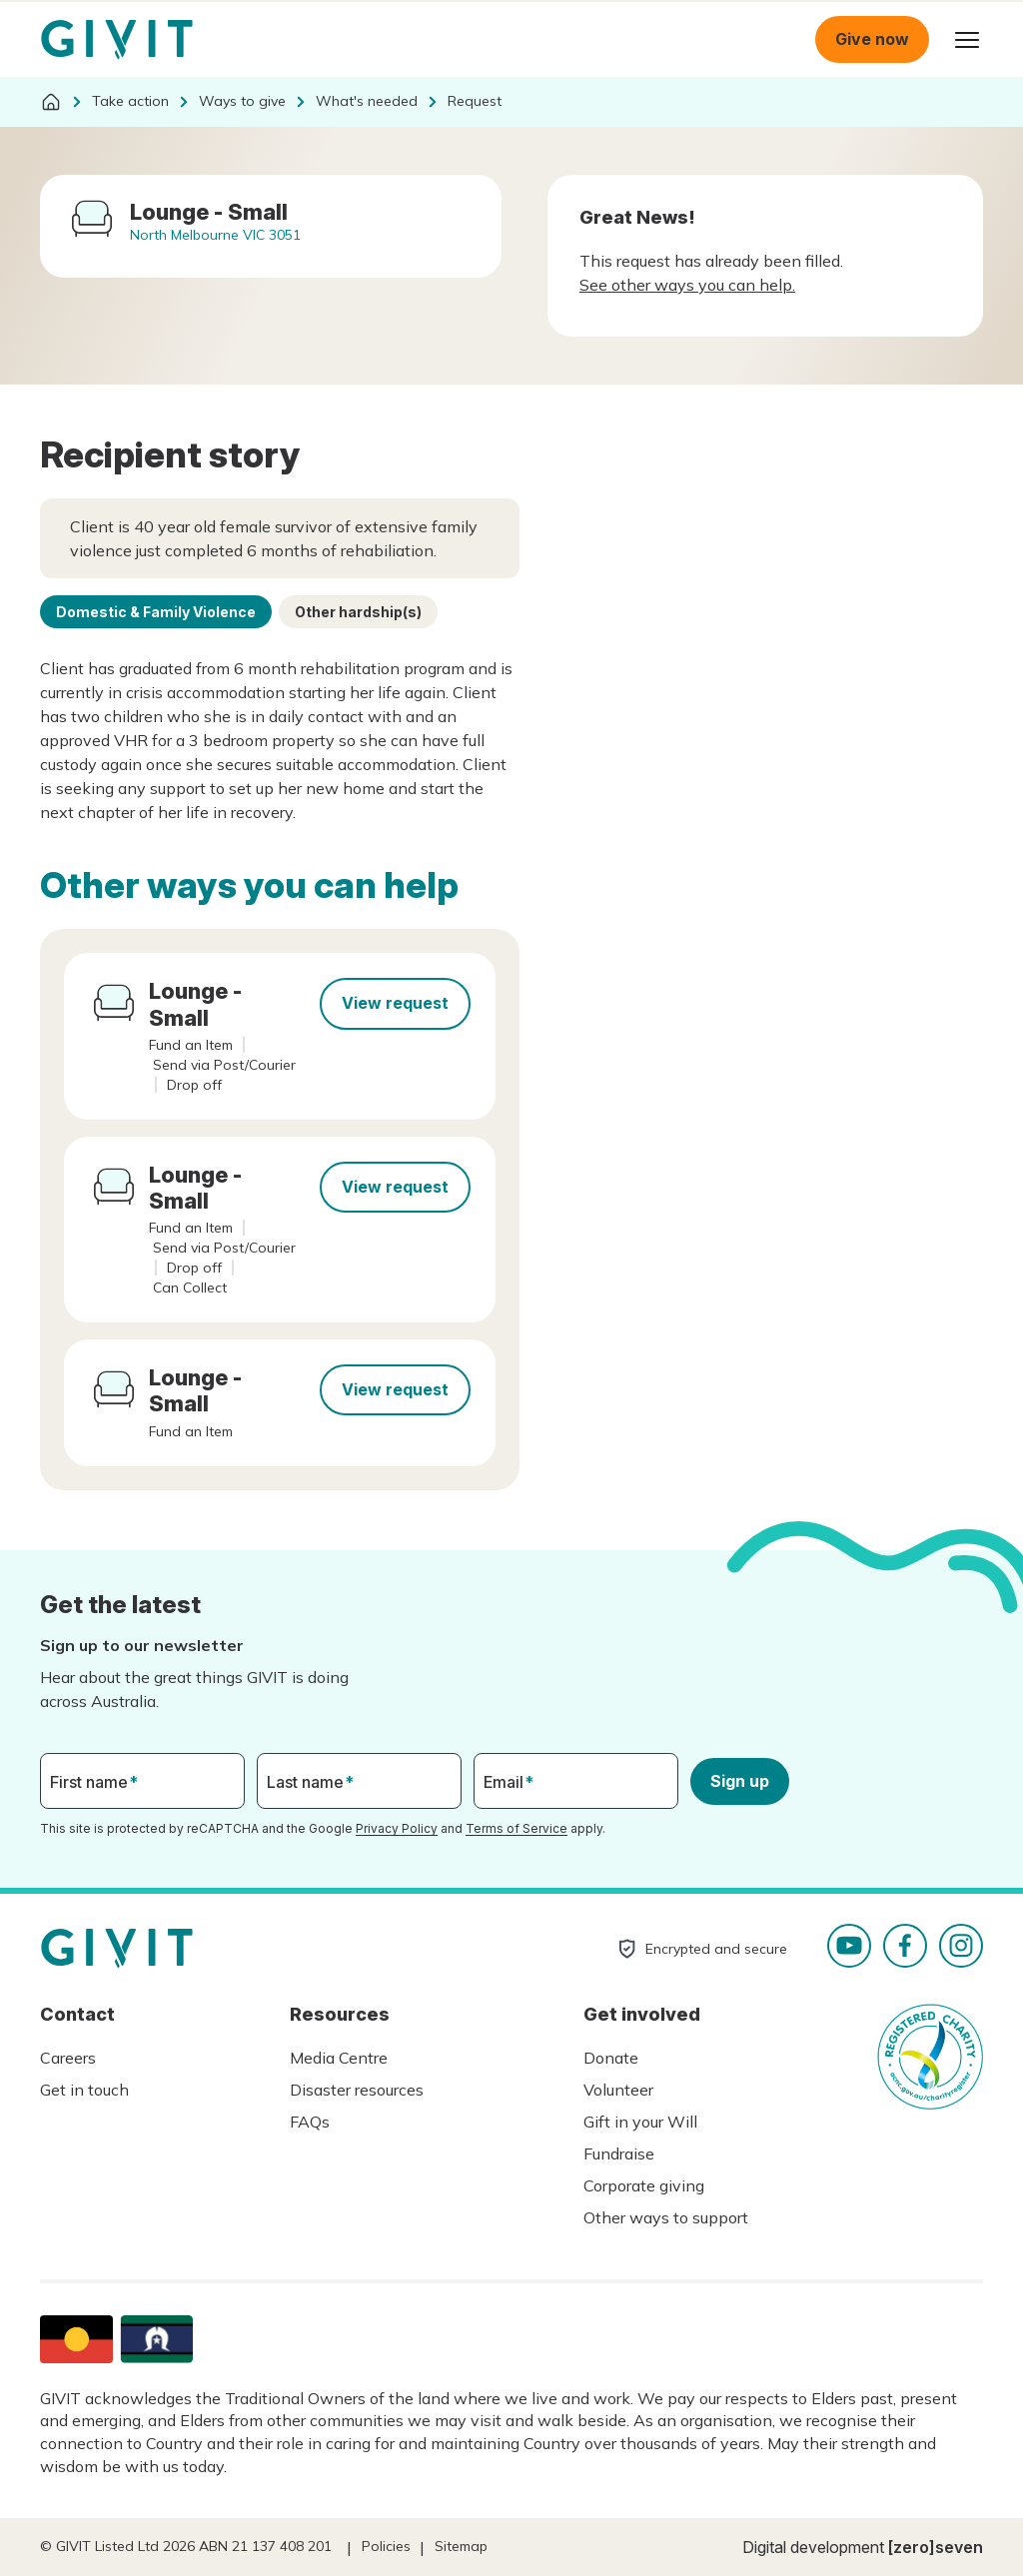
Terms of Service (516, 1828)
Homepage (117, 40)
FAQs (310, 2122)
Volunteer (618, 2090)
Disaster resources (357, 2090)
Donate (610, 2058)
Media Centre (339, 2058)
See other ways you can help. (687, 285)
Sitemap (461, 2546)
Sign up (739, 1781)
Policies (386, 2546)
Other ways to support (665, 2217)
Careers (68, 2058)
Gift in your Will (640, 2122)
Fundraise (618, 2153)
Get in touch (84, 2090)
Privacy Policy (397, 1828)
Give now (872, 39)
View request (395, 1003)
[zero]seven (935, 2547)
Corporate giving (643, 2185)
